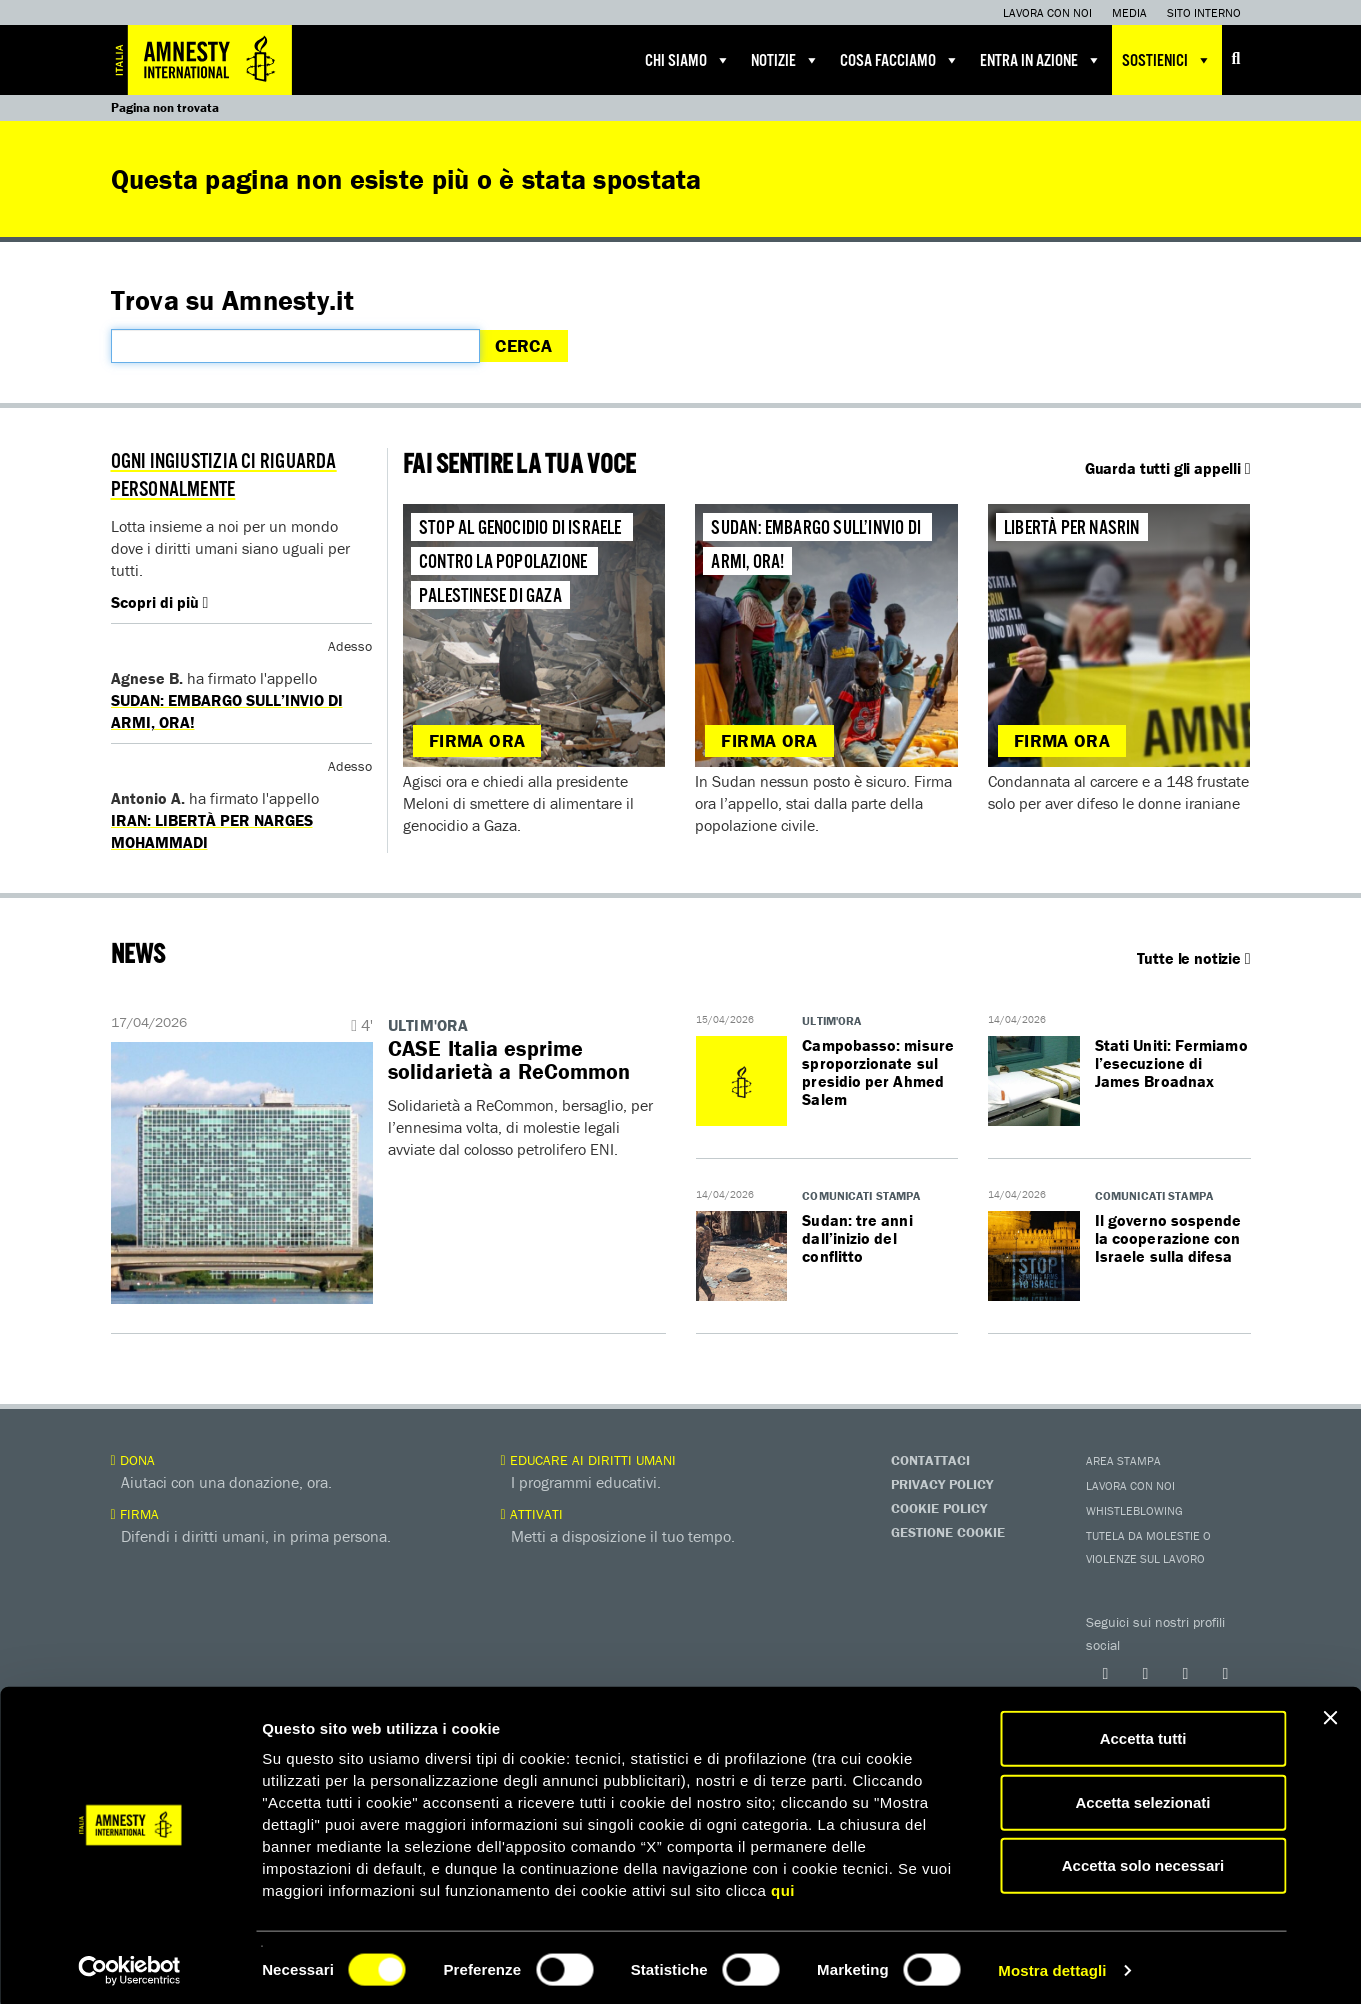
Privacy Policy (942, 1484)
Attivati (532, 1514)
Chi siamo (688, 60)
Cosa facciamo (900, 60)
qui (783, 1884)
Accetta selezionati (1142, 1796)
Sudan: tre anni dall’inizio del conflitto (857, 1238)
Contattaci (930, 1460)
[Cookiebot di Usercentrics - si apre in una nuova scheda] (129, 1965)
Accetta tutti (1143, 1732)
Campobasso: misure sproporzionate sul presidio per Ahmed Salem (878, 1072)
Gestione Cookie (948, 1532)
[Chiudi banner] (1330, 1712)
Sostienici (1167, 60)
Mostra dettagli (1052, 1964)
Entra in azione (1041, 60)
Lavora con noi (1047, 12)
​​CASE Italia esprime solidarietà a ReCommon (510, 1060)
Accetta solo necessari (1143, 1859)
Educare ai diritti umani (588, 1460)
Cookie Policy (939, 1508)
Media (1129, 12)
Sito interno (1204, 12)
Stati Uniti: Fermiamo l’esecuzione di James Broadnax (1172, 1063)
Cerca (523, 345)
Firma (135, 1514)
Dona (133, 1460)
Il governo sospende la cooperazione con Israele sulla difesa (1169, 1238)
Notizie (785, 60)
